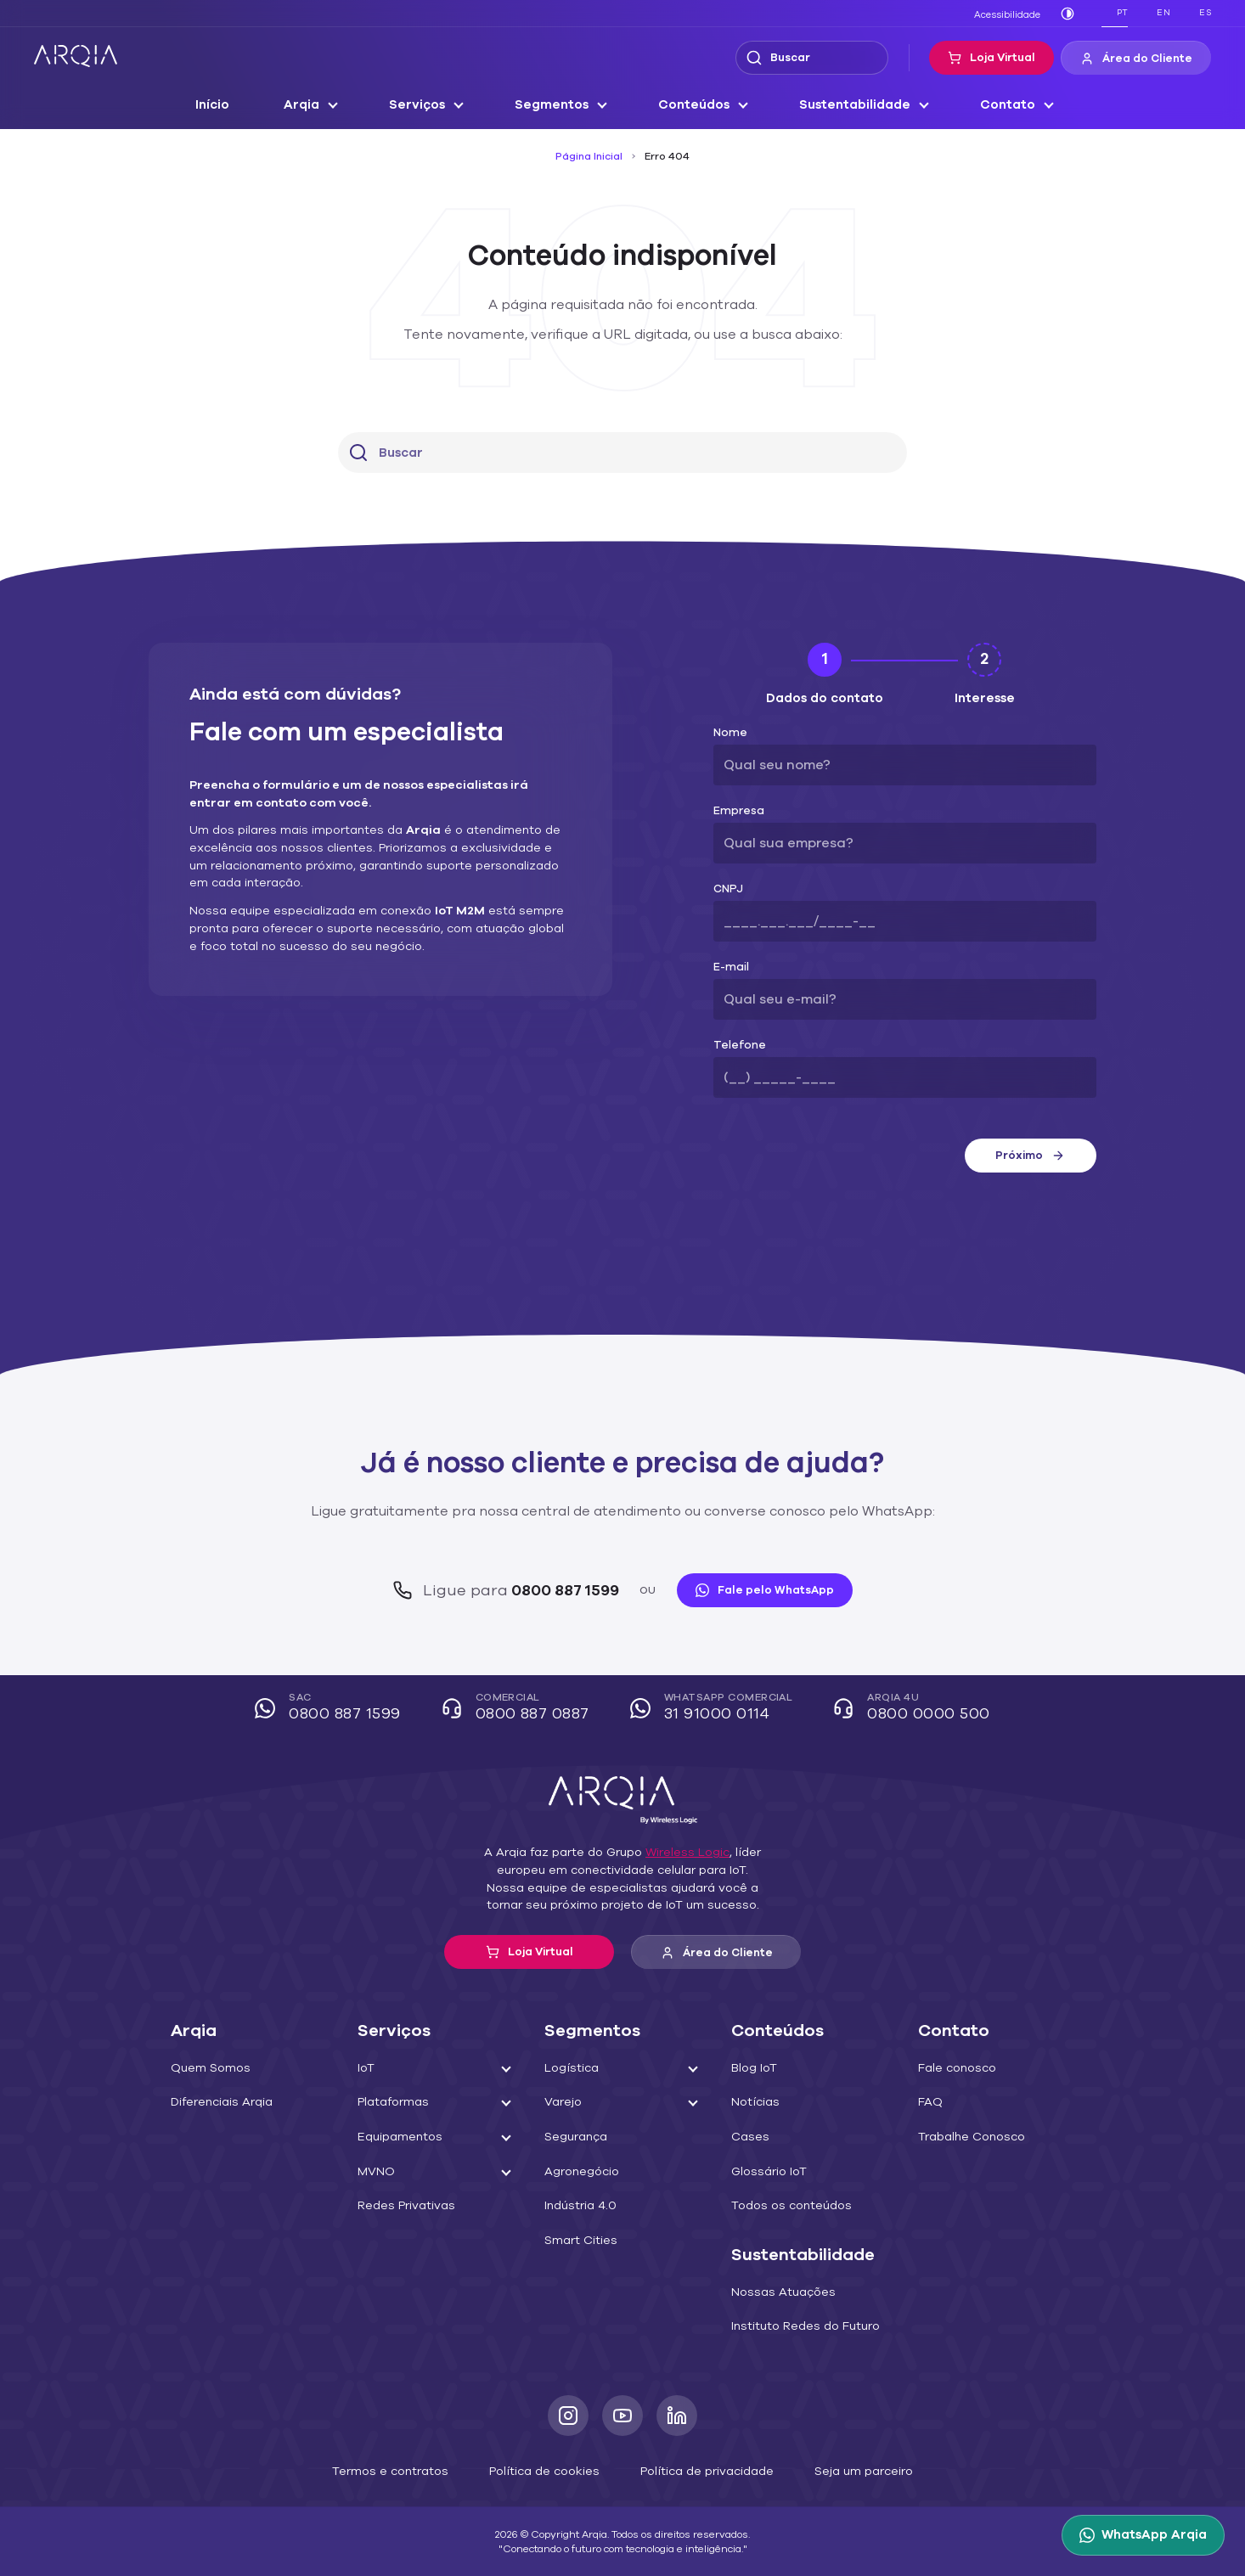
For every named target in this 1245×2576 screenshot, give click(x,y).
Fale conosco (953, 2068)
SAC (339, 1708)
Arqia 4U (905, 1708)
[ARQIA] (75, 56)
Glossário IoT (766, 2172)
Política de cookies (548, 2470)
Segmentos (558, 105)
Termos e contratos (407, 2470)
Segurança (573, 2137)
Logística (568, 2068)
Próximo (1030, 1155)
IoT (366, 2068)
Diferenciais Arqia (217, 2102)
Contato (994, 105)
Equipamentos (396, 2137)
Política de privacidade (698, 2470)
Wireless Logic (679, 1852)
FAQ (930, 2102)
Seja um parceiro (843, 2470)
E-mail (729, 967)
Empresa (735, 811)
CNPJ (727, 889)
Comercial (521, 1708)
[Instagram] (568, 2415)
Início (228, 105)
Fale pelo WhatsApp (755, 1590)
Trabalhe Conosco (966, 2137)
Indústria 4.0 (577, 2206)
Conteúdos (695, 105)
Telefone (734, 1045)
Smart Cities (576, 2240)
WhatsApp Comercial (713, 1708)
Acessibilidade (1010, 14)
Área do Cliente (1141, 58)
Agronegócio (577, 2172)
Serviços (428, 105)
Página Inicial (591, 156)
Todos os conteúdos (784, 2206)
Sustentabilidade (849, 105)
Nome (728, 733)
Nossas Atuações (777, 2292)
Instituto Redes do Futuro (798, 2326)
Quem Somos (207, 2068)
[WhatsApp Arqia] (1146, 2535)
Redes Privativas (402, 2206)
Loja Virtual (1003, 58)
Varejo (560, 2102)
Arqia (315, 105)
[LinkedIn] (676, 2415)
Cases (748, 2137)
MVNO (375, 2172)
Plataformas (389, 2102)
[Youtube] (622, 2415)
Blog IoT (753, 2068)
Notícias (753, 2102)
